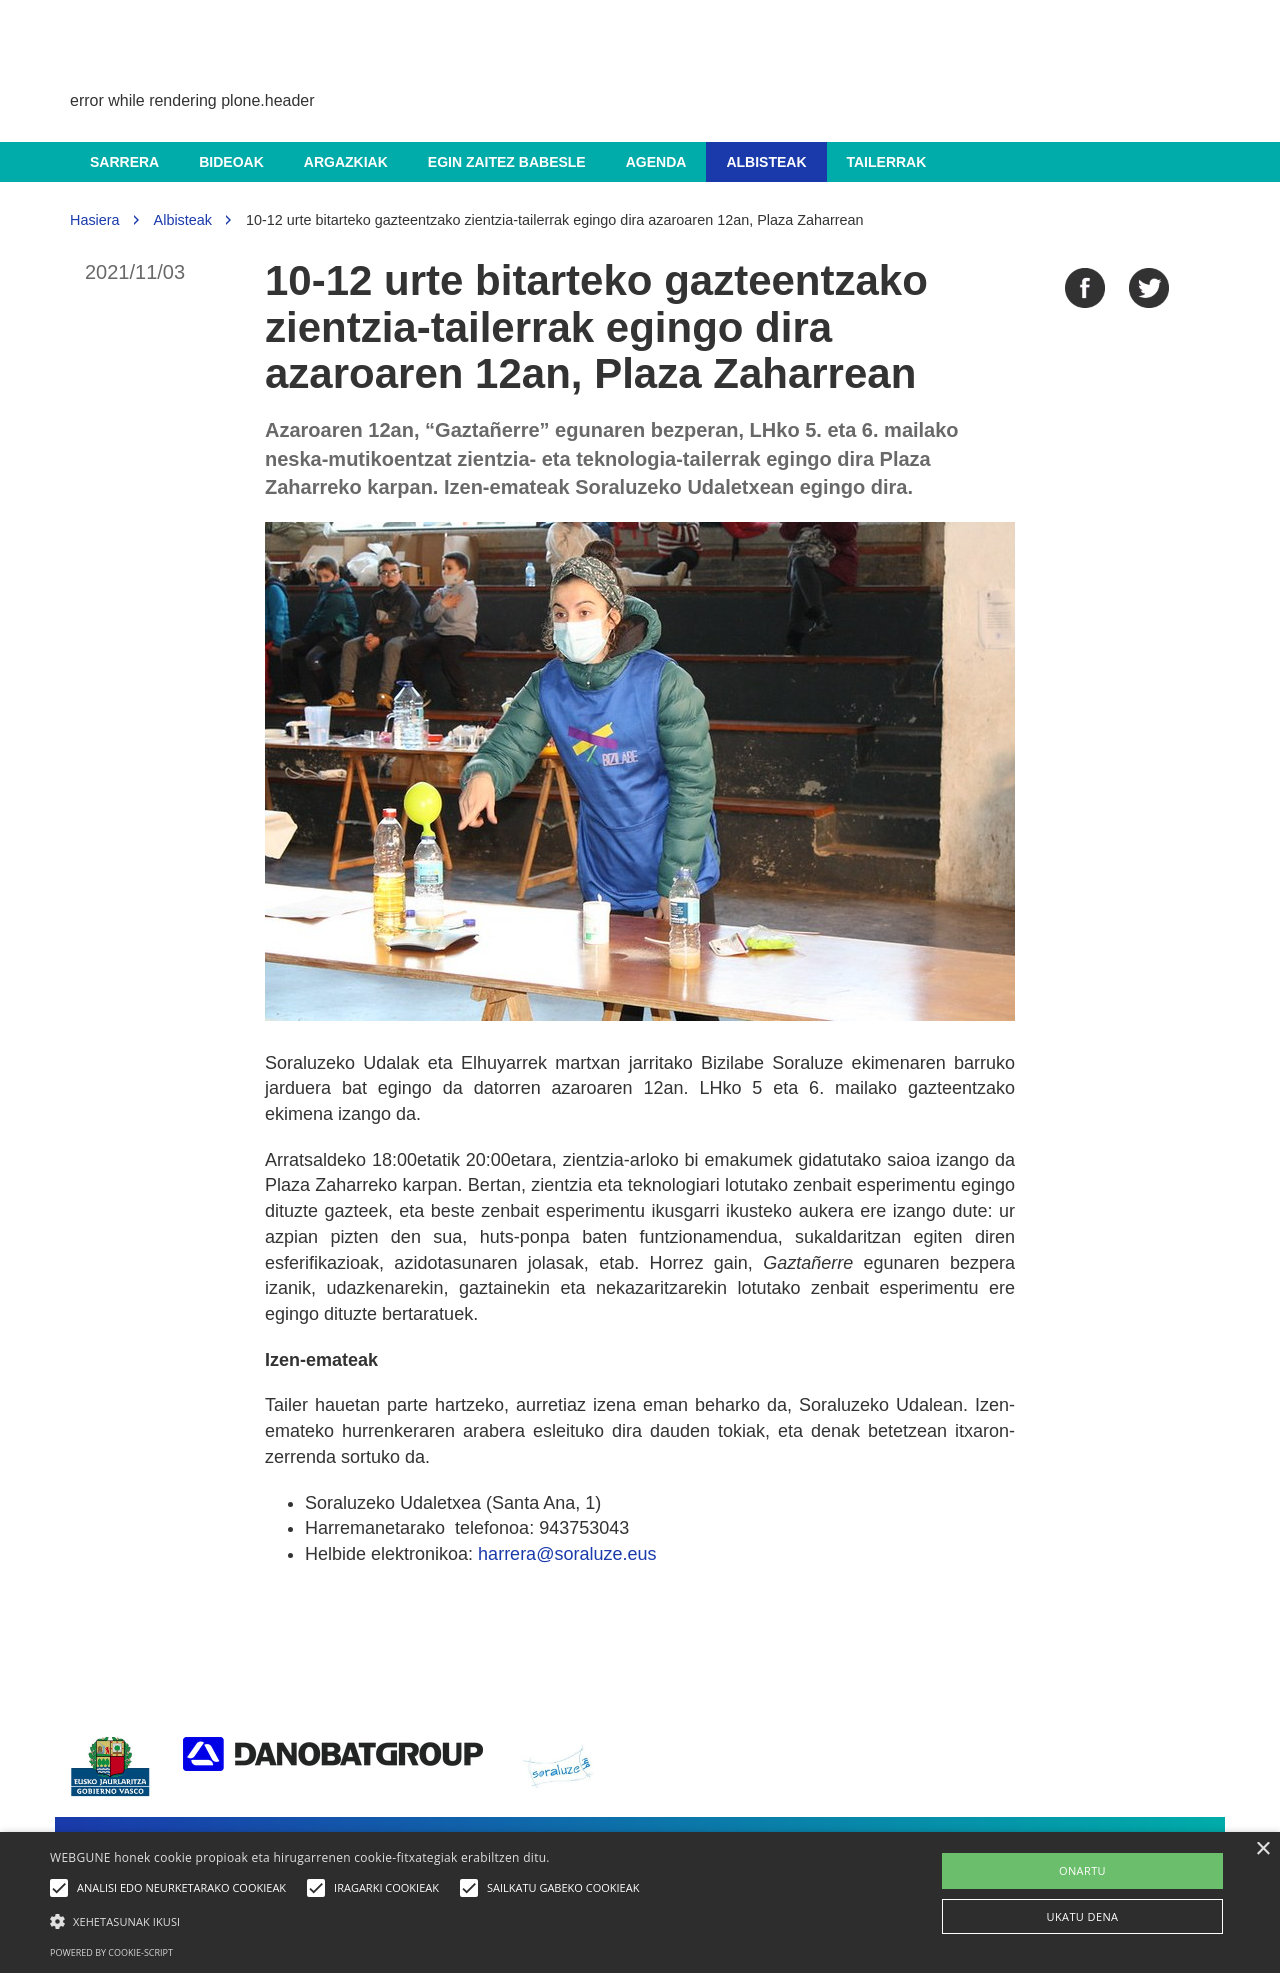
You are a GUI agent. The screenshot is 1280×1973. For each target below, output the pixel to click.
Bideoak (231, 162)
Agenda (656, 162)
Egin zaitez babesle (507, 162)
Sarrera (124, 162)
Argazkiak (346, 162)
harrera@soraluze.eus (567, 1554)
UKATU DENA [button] (1083, 1916)
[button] (349, 1920)
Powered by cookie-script (111, 1952)
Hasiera (95, 220)
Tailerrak (887, 162)
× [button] (1262, 1849)
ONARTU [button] (1082, 1870)
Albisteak (766, 162)
